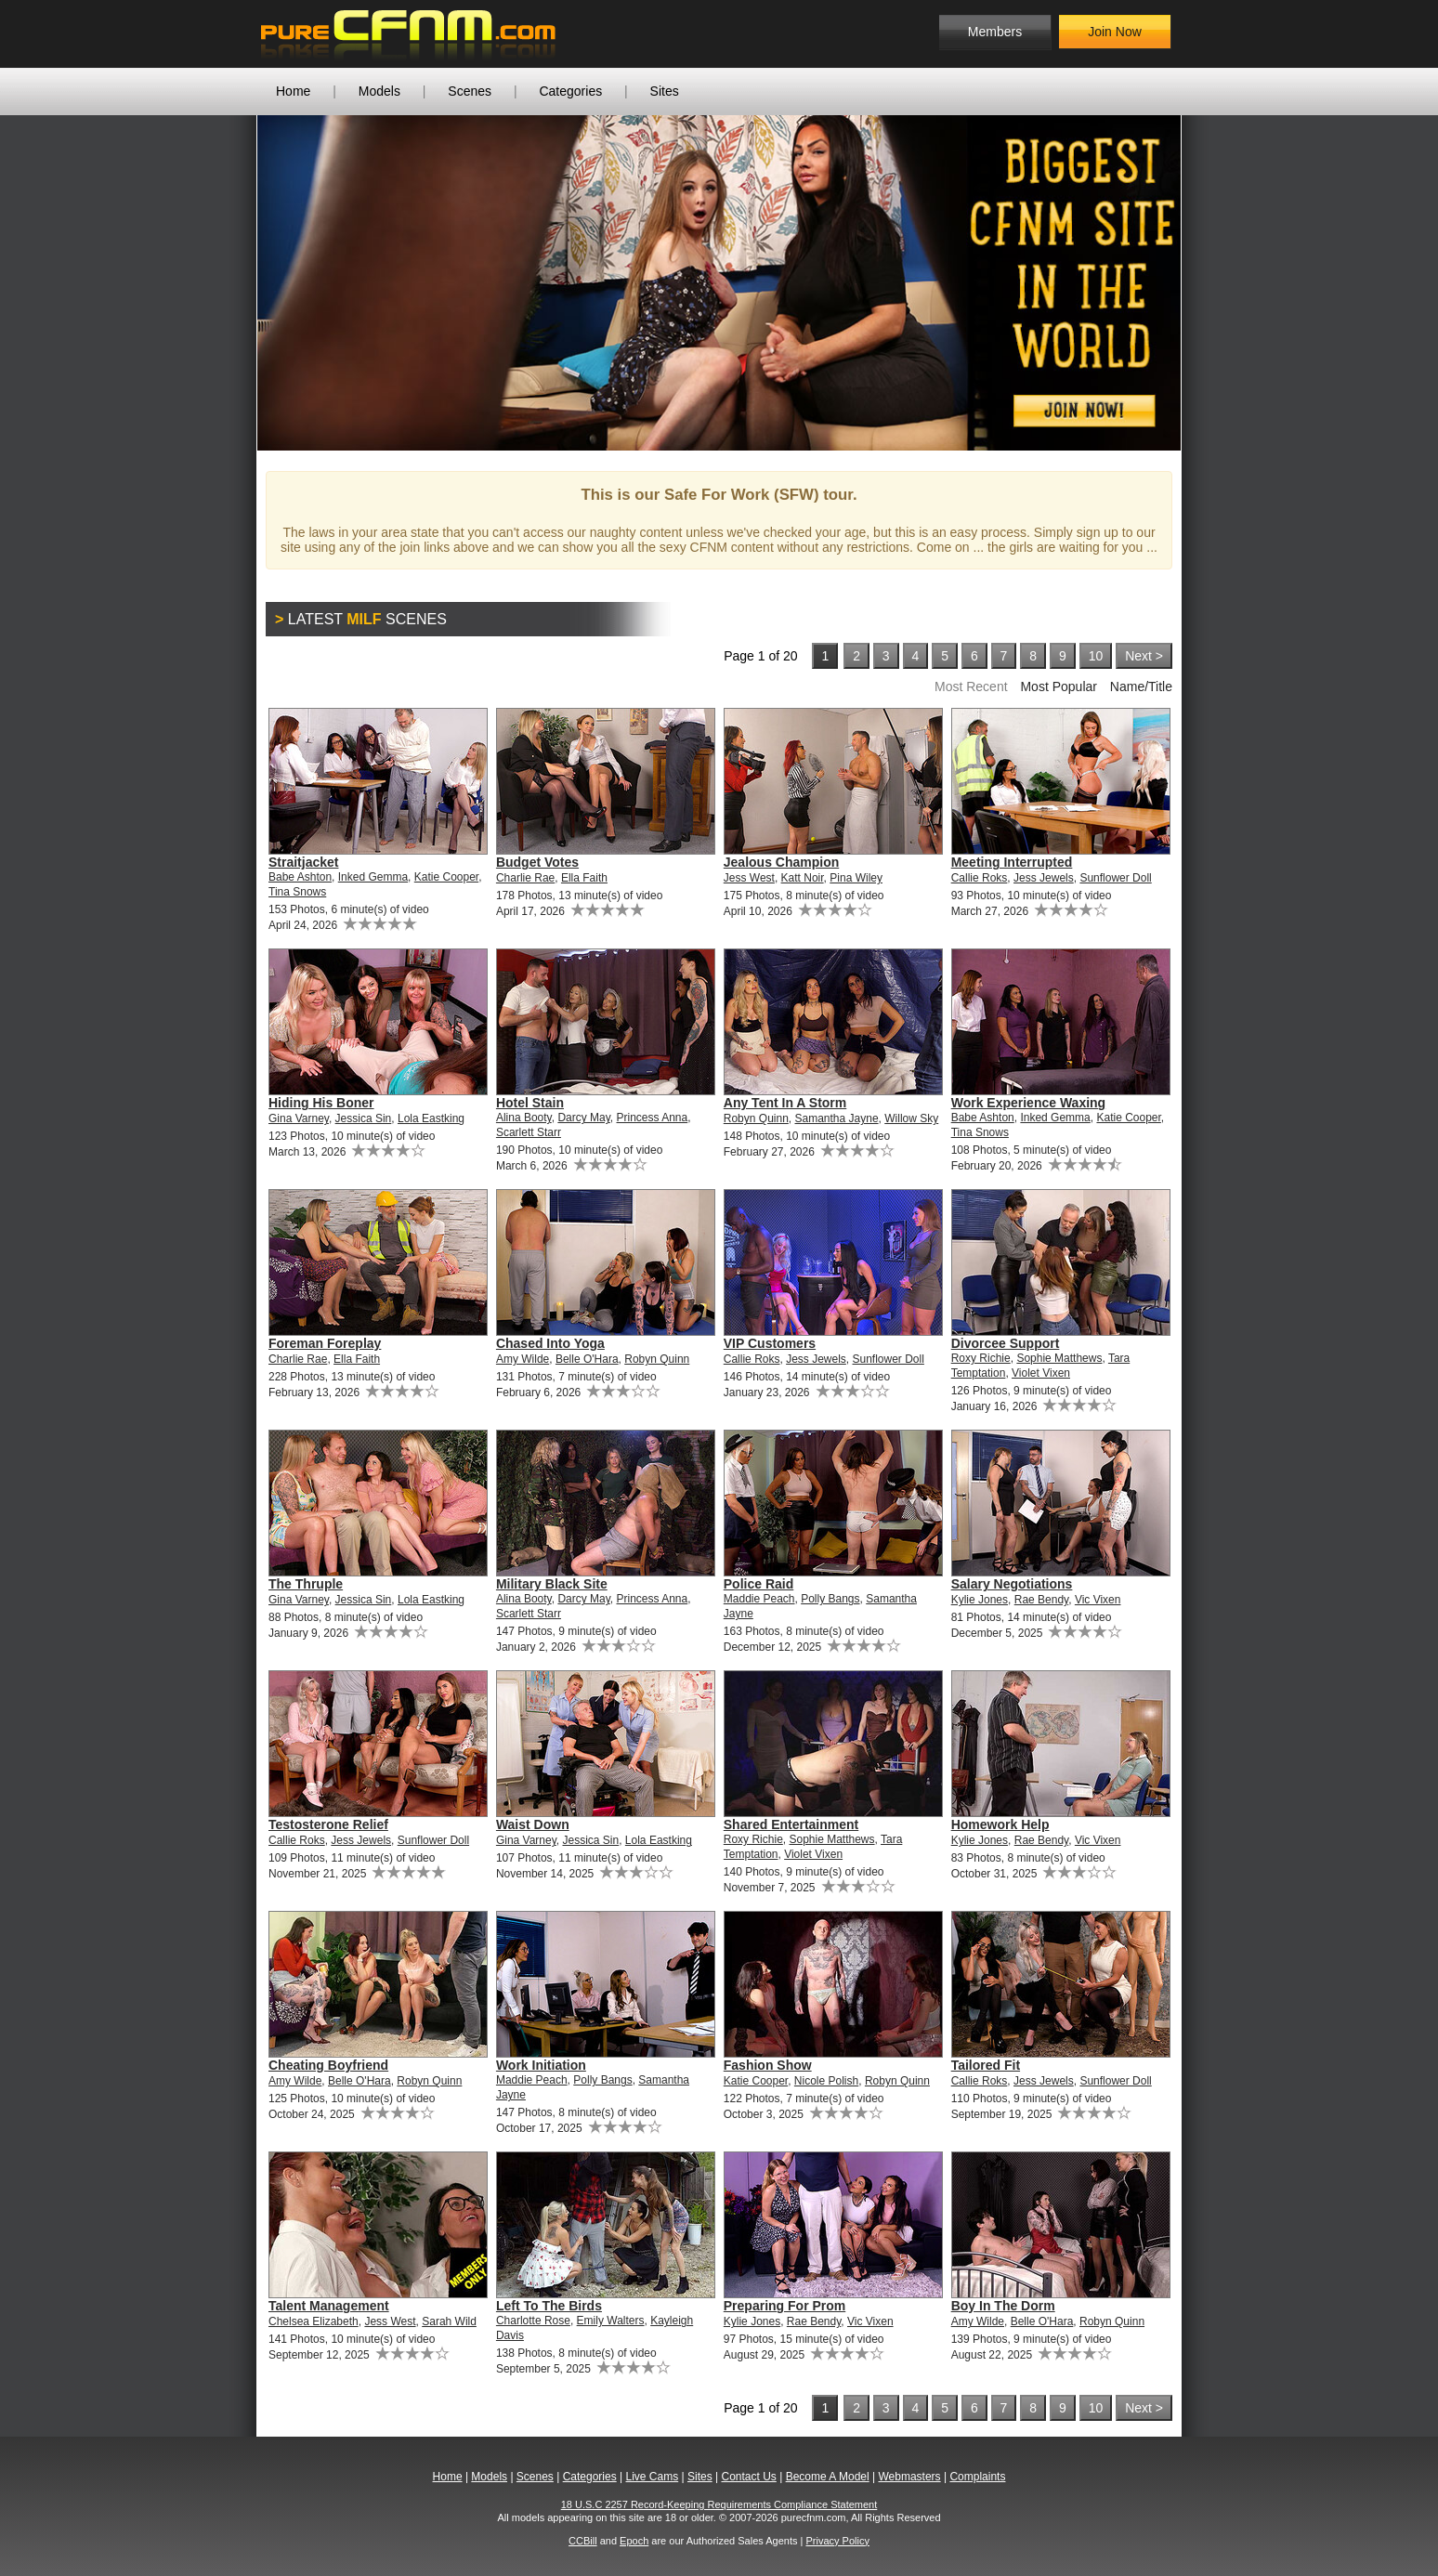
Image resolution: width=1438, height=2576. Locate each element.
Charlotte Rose (533, 2320)
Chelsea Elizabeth (313, 2321)
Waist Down (532, 1824)
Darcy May (583, 1117)
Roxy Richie (981, 1358)
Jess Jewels (1043, 877)
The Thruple (305, 1583)
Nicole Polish (826, 2080)
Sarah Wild (449, 2321)
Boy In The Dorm (1003, 2305)
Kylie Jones (979, 1599)
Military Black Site (552, 1583)
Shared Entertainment (791, 1824)
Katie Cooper (446, 876)
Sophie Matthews (1059, 1358)
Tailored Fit (985, 2065)
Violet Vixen (1041, 1373)
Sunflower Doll (1115, 877)
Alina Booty (524, 1117)
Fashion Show (768, 2065)
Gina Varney (298, 1118)
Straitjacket (303, 862)
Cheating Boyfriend (328, 2065)
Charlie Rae (525, 877)
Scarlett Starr (528, 1132)
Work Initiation (541, 2065)
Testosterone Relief (328, 1824)
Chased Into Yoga (550, 1343)
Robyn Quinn (756, 1118)
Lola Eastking (431, 1118)
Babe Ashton (300, 876)
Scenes (469, 91)
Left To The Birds (549, 2305)
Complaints (977, 2476)
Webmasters (909, 2476)
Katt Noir (802, 877)
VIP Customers (770, 1343)
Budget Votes (537, 862)
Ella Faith (584, 877)
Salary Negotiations (1012, 1583)
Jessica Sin (363, 1118)
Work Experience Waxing (1028, 1102)
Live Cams (652, 2476)
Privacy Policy (837, 2540)
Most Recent (971, 686)
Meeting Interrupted (1012, 862)
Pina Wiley (856, 877)
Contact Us (748, 2476)
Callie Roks (979, 877)
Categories (570, 91)
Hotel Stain (530, 1102)
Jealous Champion (781, 862)
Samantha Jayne (837, 1118)
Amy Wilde (522, 1359)
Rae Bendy (1041, 1599)
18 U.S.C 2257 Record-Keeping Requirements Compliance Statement (719, 2504)
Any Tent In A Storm (785, 1102)
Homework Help (1000, 1824)
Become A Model (827, 2476)
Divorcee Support (1005, 1343)
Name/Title (1141, 686)
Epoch (634, 2540)
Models (379, 91)
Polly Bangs (830, 1598)
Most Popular (1058, 686)
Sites (664, 91)
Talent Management (328, 2305)
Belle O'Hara (587, 1359)
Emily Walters (611, 2320)
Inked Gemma (373, 876)
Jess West (749, 877)
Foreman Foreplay (324, 1343)
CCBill (583, 2540)
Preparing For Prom (784, 2305)
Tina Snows (297, 891)
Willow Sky (911, 1118)
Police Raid (758, 1583)
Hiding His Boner (321, 1102)
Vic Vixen (1098, 1599)
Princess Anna (652, 1117)
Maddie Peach (759, 1598)
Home (293, 91)
